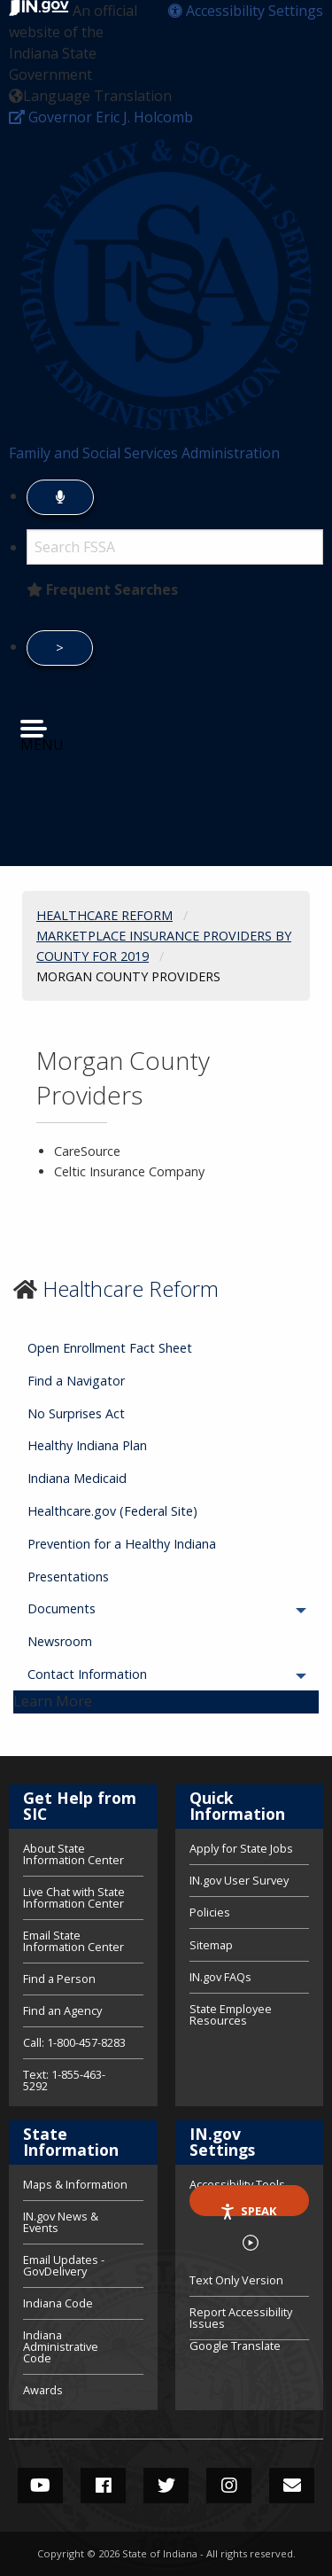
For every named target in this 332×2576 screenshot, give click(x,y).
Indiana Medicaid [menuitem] (77, 1478)
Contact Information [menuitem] (136, 1674)
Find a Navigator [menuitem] (76, 1380)
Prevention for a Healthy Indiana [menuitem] (121, 1543)
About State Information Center (73, 1855)
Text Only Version (236, 2280)
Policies (209, 1912)
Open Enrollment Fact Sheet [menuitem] (109, 1347)
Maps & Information (75, 2185)
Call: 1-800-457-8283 (74, 2042)
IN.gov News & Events (60, 2222)
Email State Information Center (73, 1941)
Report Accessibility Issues (240, 2317)
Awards (43, 2389)
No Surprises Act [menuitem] (76, 1413)
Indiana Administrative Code (60, 2346)
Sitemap (211, 1945)
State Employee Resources (230, 2013)
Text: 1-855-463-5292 (64, 2079)
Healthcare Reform (130, 1288)
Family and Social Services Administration (144, 453)
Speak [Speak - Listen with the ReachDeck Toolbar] (248, 2209)
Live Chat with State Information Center (74, 1897)
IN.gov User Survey (239, 1880)
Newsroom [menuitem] (59, 1641)
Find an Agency (62, 2010)
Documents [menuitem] (110, 1608)
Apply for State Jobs (241, 1849)
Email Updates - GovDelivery (63, 2265)
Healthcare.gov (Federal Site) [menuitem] (112, 1511)
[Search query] (175, 547)
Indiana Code (58, 2303)
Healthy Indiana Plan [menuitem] (87, 1445)
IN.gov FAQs (220, 1977)
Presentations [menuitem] (68, 1576)
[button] (245, 10)
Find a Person (59, 1979)
